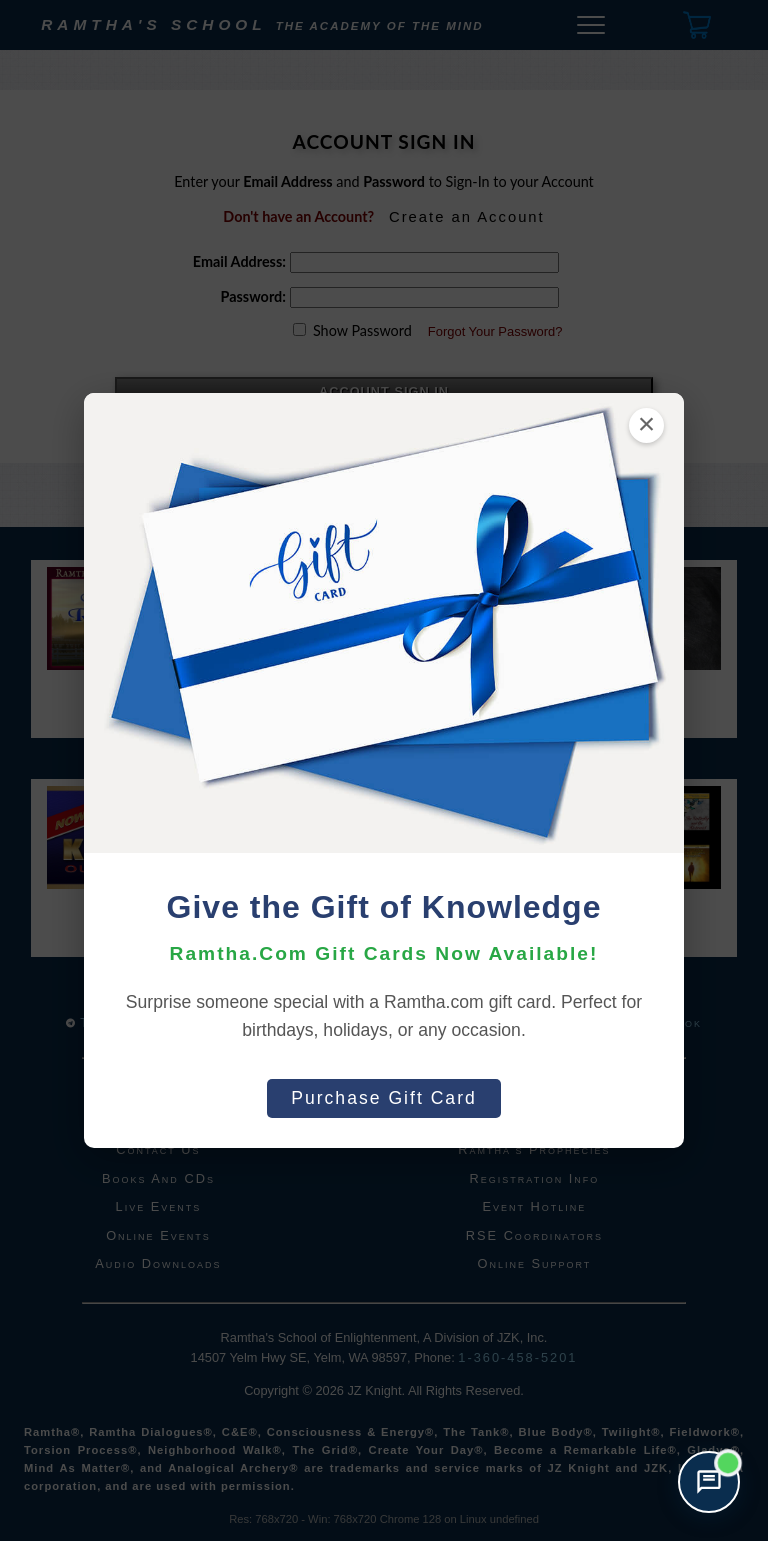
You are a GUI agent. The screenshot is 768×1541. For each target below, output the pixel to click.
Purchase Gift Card (384, 1098)
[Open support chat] (709, 1482)
